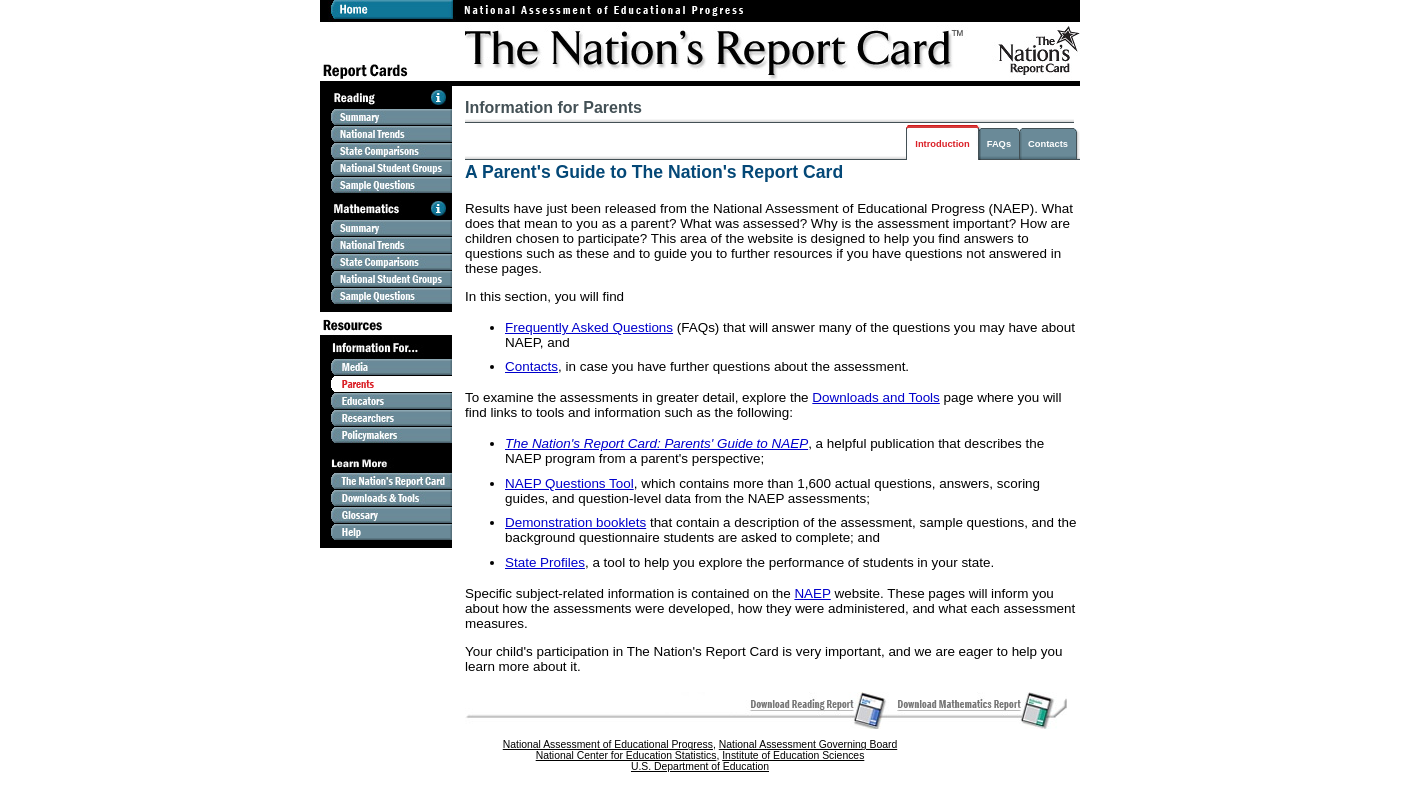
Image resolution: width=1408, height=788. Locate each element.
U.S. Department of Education (700, 766)
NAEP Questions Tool (569, 483)
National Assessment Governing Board (808, 744)
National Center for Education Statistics (626, 755)
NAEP (812, 593)
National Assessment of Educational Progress (608, 744)
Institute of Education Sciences (793, 755)
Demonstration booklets (575, 522)
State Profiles (545, 562)
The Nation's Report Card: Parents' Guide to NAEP (656, 443)
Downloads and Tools (876, 397)
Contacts (1048, 144)
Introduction (942, 144)
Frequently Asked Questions (589, 327)
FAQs (999, 144)
